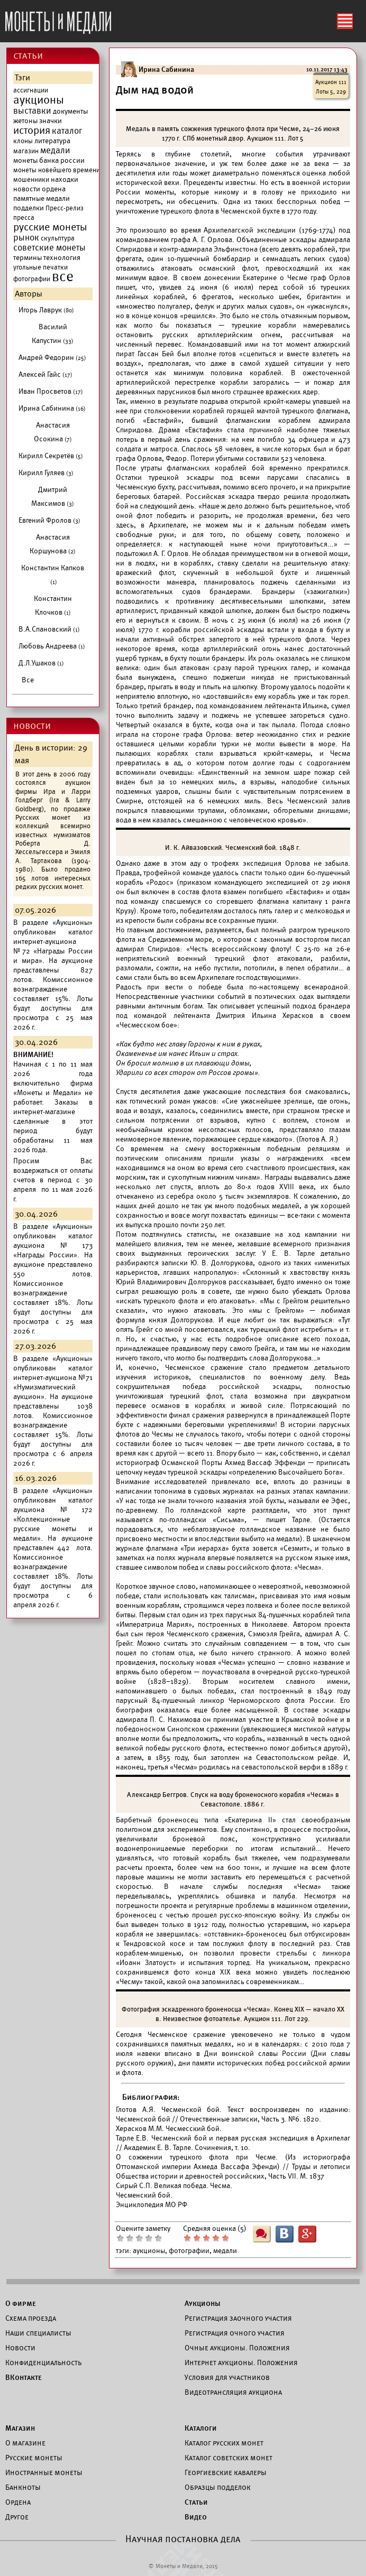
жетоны (25, 120)
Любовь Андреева (52, 646)
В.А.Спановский (49, 629)
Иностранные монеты (44, 2472)
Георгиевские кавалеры (226, 2472)
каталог (67, 131)
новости (26, 188)
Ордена (18, 2502)
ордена (54, 188)
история (31, 130)
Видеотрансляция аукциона (233, 2392)
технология (61, 257)
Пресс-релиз (64, 208)
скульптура (58, 238)
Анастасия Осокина (53, 432)
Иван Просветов (51, 391)
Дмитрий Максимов (52, 496)
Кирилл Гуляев (46, 472)
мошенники (31, 179)
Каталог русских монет (224, 2443)
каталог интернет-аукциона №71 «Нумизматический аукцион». (53, 1382)
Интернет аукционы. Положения (241, 2362)
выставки (32, 111)
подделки (28, 207)
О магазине (25, 2443)
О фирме (20, 2303)
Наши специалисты (38, 2333)
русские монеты (50, 227)
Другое (17, 2517)
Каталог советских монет (228, 2457)
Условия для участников (227, 2377)
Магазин (20, 2428)
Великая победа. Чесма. (193, 2185)
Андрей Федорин (52, 357)
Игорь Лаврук (46, 309)
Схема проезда (30, 2318)
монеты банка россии (49, 160)
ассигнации (30, 90)
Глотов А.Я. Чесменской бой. (169, 2109)
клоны (23, 141)
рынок (26, 238)
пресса (23, 218)
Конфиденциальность (43, 2362)
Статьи (196, 2502)
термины (27, 257)
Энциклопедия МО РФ (151, 2204)
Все (28, 679)
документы (70, 111)
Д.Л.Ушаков (41, 663)
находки (64, 179)
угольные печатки (40, 267)
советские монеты (49, 248)
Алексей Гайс (45, 374)
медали (55, 150)
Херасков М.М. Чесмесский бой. (169, 2128)
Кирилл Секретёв (51, 455)
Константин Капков (52, 574)
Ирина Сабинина (52, 408)
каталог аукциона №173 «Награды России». (53, 1245)
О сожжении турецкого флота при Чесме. (201, 2157)
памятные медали (41, 198)
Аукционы (203, 2303)
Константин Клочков (53, 605)
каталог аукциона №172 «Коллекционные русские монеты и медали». (53, 1519)
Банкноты (23, 2487)
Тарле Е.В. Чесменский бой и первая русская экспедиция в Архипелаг (233, 2138)
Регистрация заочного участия (238, 2318)
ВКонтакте (23, 2377)
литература (52, 140)
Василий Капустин (53, 333)
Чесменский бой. (144, 2195)
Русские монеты (33, 2457)
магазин (26, 151)
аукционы (38, 100)
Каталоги (201, 2428)
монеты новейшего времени (56, 170)
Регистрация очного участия (235, 2333)
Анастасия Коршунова (53, 544)
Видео (196, 2517)
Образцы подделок (218, 2487)
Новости (20, 2347)
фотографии (31, 279)
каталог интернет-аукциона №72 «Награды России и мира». (53, 946)
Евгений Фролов (49, 520)
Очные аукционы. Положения (237, 2347)
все (63, 277)
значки (50, 120)
